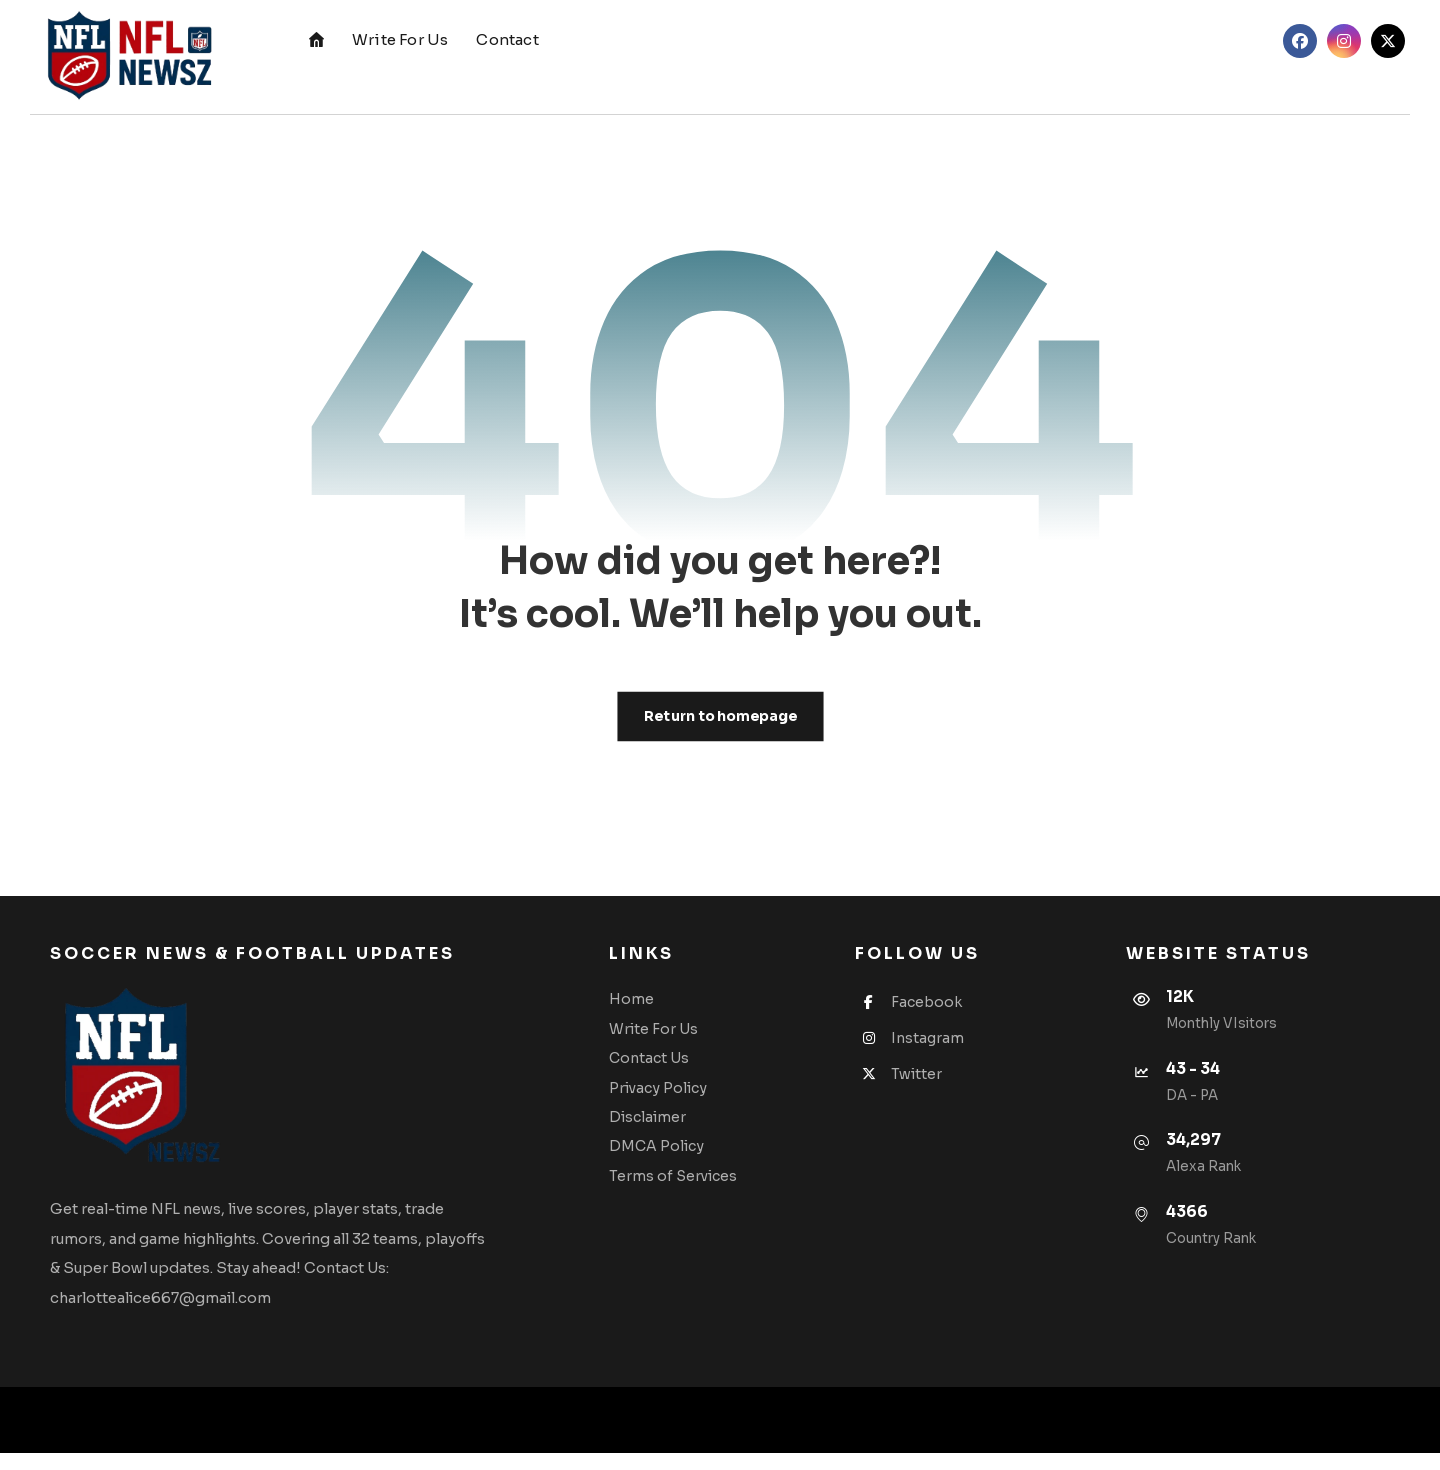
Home (661, 1007)
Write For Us (683, 1037)
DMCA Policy (686, 1157)
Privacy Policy (688, 1097)
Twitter (911, 1086)
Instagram (922, 1049)
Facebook (921, 1011)
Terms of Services (703, 1187)
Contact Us (679, 1067)
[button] (1300, 41)
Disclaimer (677, 1127)
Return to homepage (720, 719)
